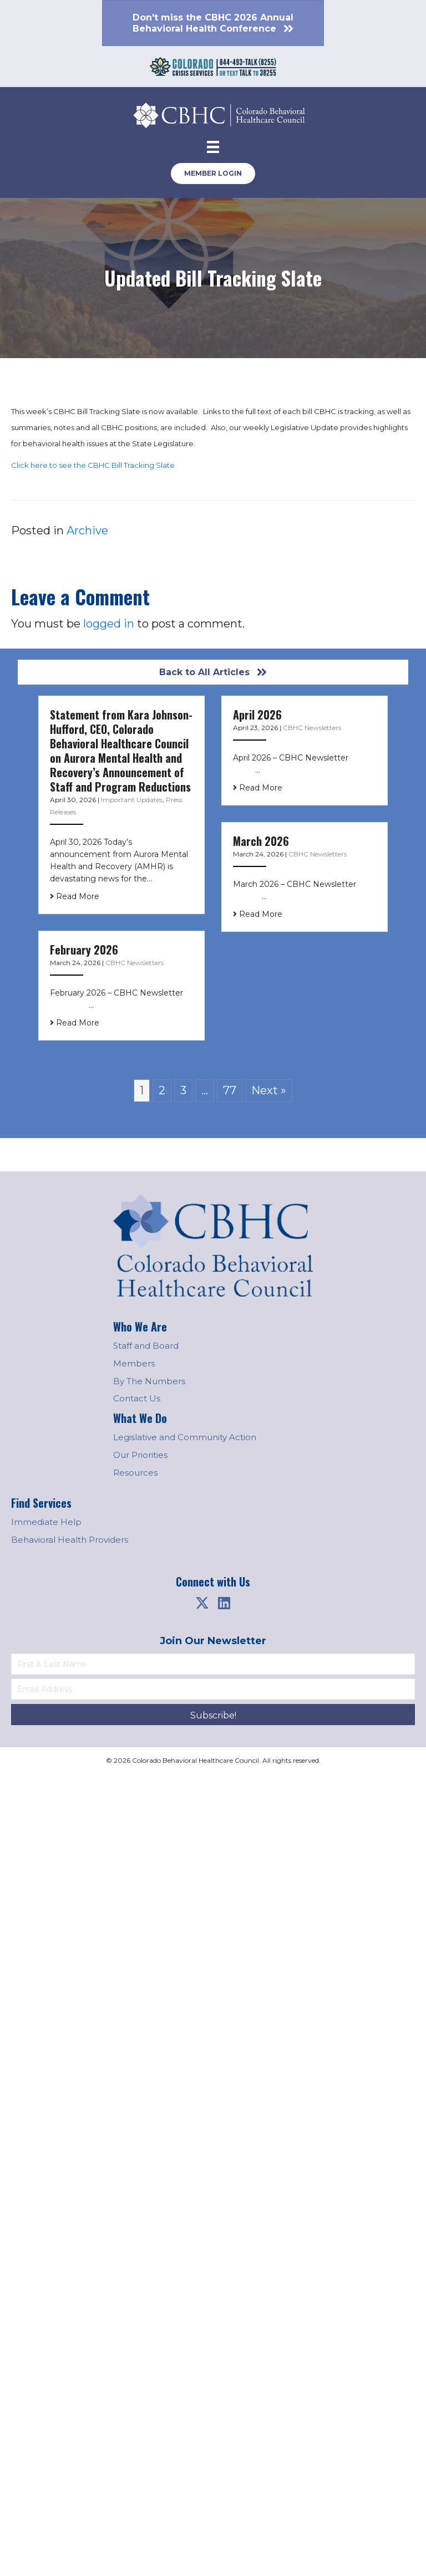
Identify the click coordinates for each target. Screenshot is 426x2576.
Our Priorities (140, 1455)
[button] (202, 1603)
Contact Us (136, 1398)
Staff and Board (146, 1345)
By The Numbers (149, 1381)
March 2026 (261, 841)
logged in (108, 623)
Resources (135, 1472)
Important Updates (132, 799)
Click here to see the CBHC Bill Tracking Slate (93, 465)
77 (229, 1090)
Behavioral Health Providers (69, 1539)
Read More (74, 896)
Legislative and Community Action (184, 1437)
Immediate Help (46, 1522)
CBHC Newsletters (312, 727)
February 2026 (84, 949)
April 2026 (257, 714)
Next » (268, 1090)
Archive (87, 530)
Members (134, 1363)
